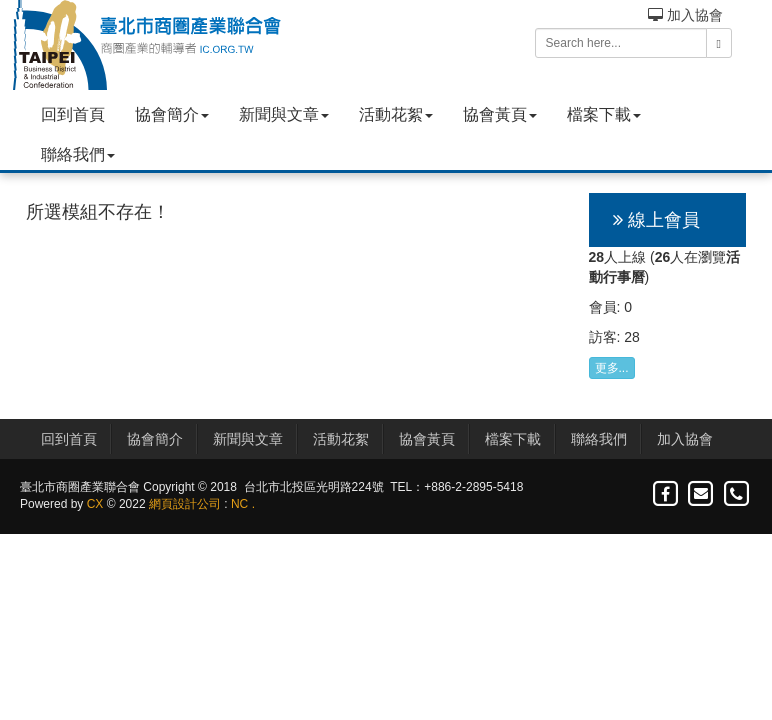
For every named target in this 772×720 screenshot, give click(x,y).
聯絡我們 (78, 154)
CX (95, 504)
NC (239, 504)
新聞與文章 (284, 114)
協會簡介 (172, 114)
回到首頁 (73, 114)
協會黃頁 (500, 114)
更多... (612, 368)
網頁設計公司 (185, 504)
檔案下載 (604, 114)
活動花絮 (396, 114)
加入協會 (685, 15)
